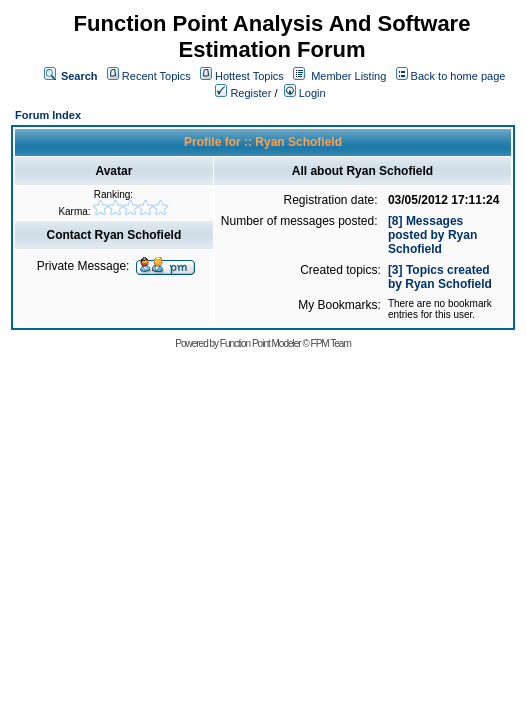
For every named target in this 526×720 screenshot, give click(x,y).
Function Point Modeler (260, 343)
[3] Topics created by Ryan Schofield (440, 277)
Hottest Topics (249, 76)
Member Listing (348, 76)
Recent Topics (156, 76)
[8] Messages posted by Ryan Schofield (432, 235)
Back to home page (458, 76)
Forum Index (48, 115)
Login (305, 93)
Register (243, 93)
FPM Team (331, 343)
